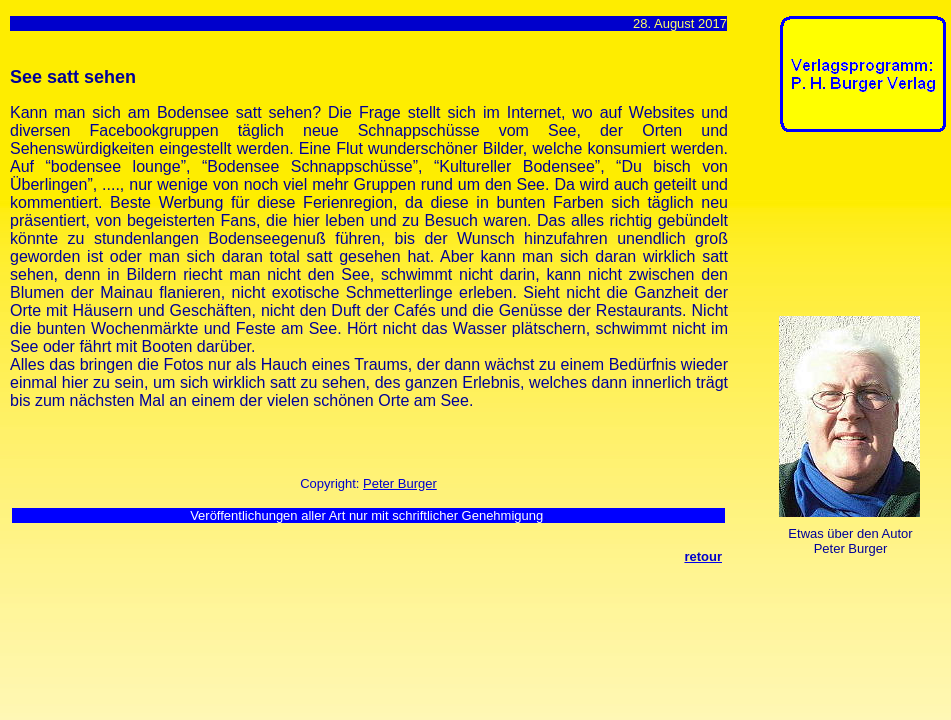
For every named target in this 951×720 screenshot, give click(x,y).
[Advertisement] (841, 228)
